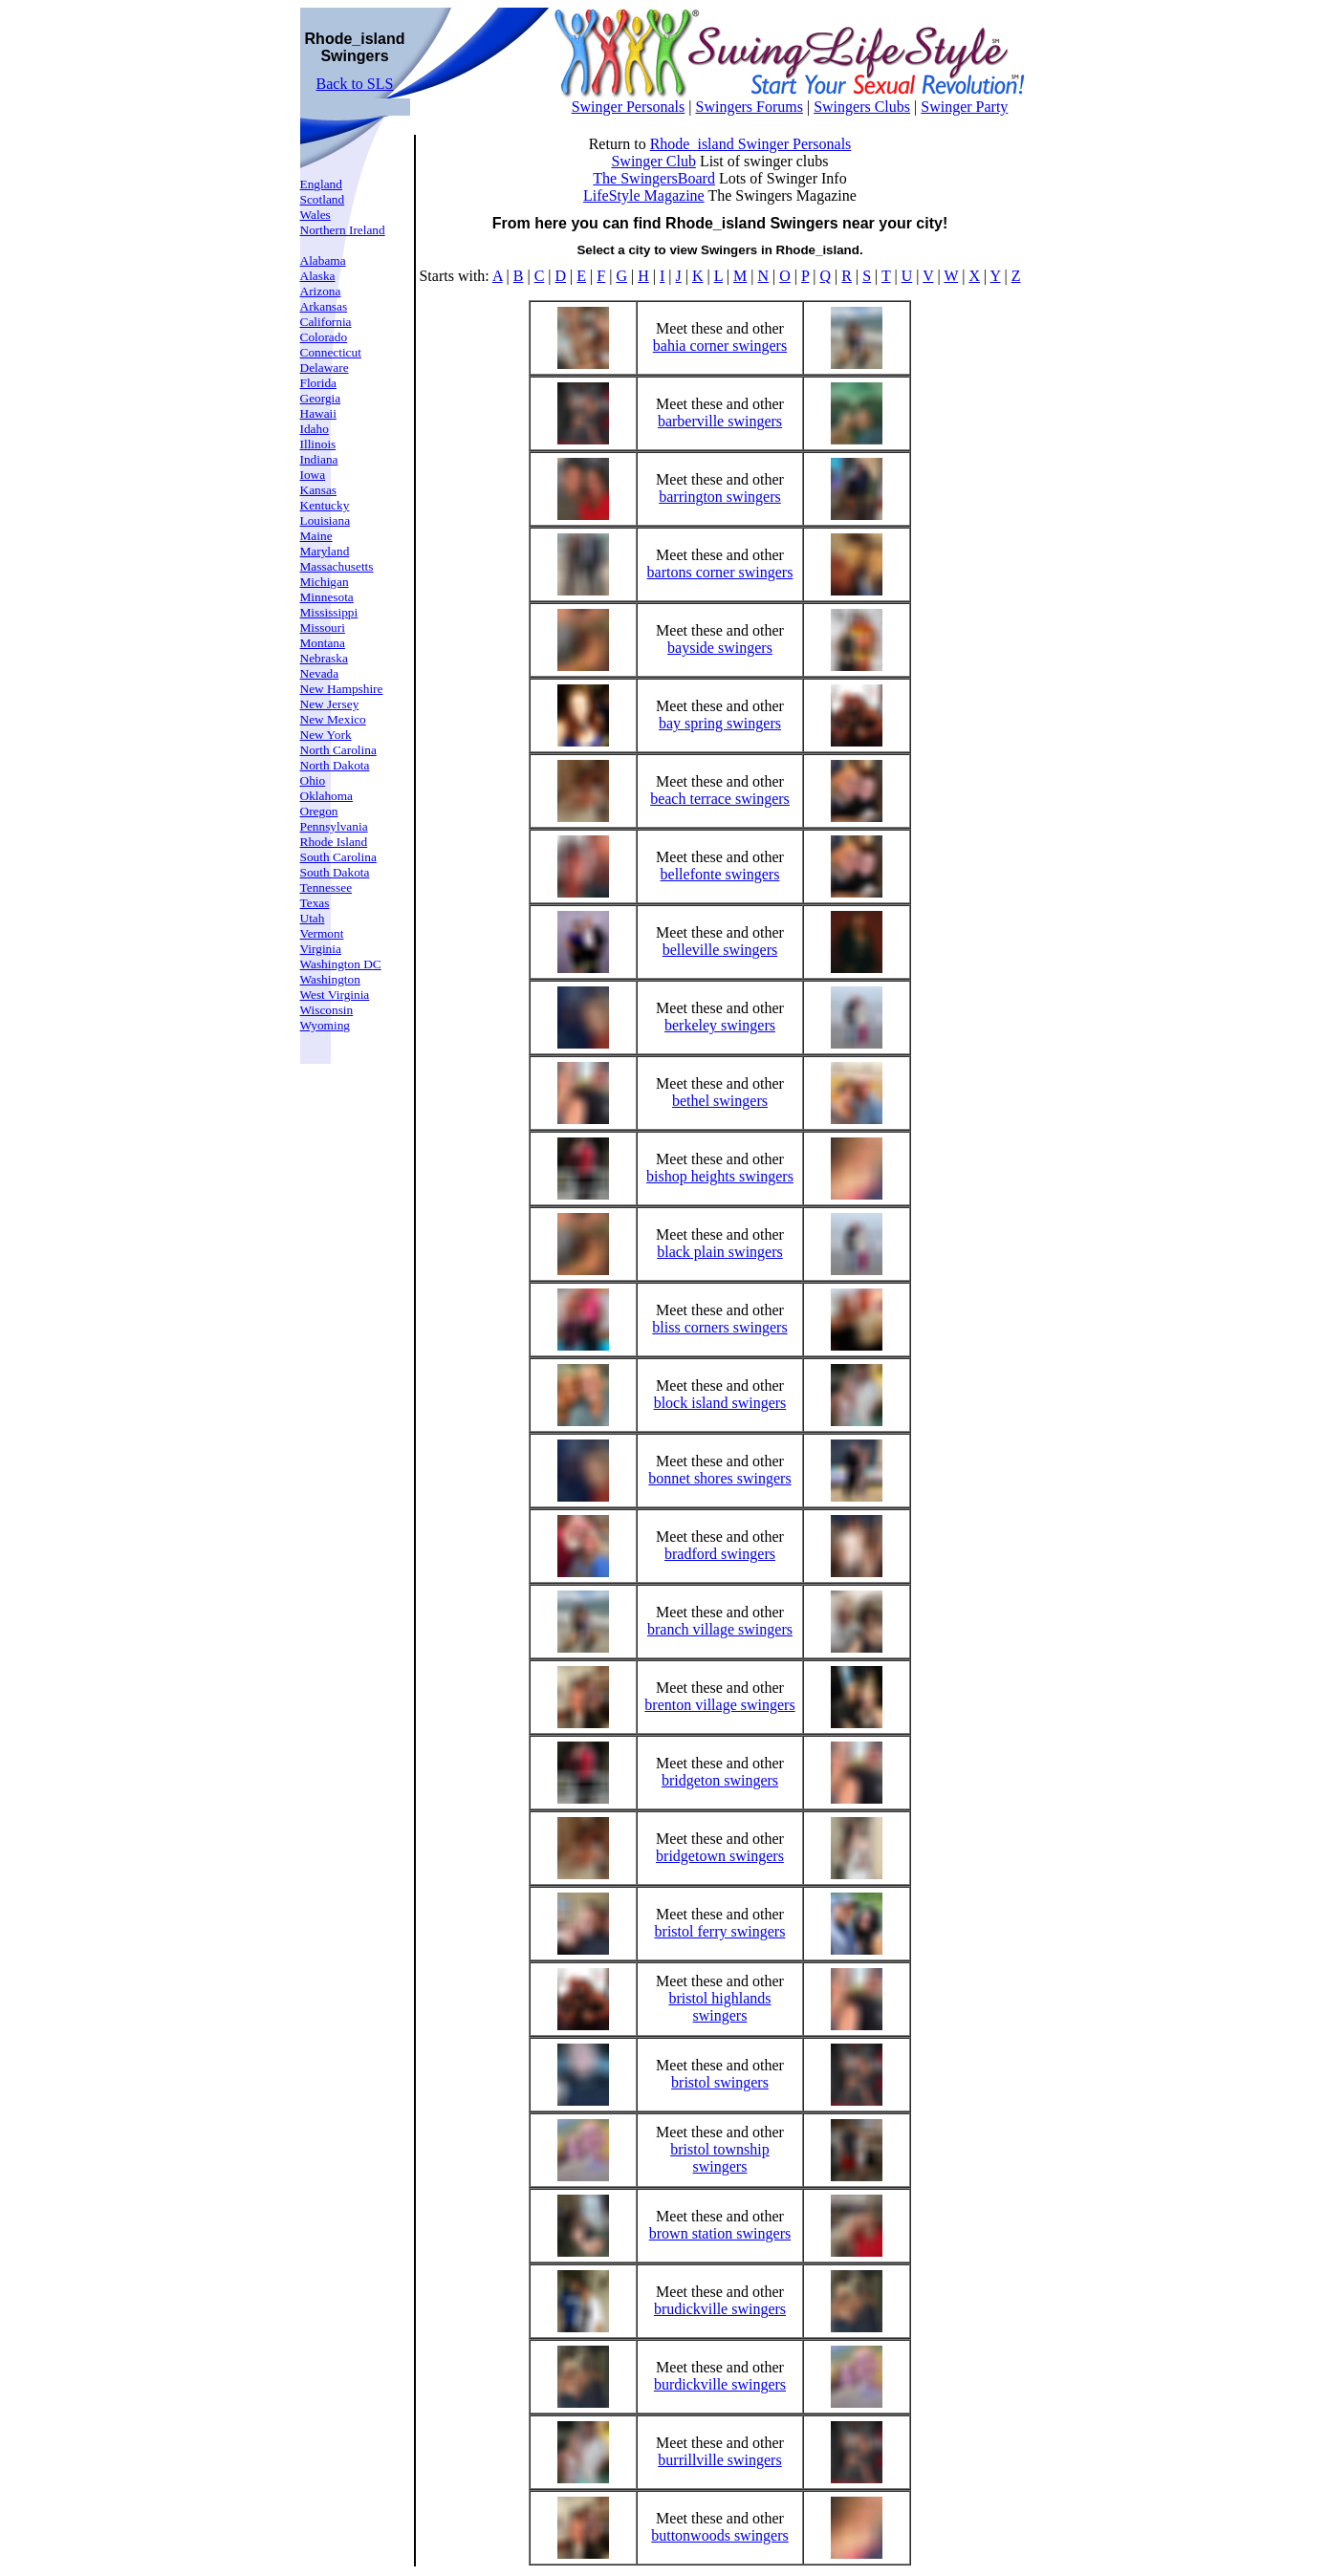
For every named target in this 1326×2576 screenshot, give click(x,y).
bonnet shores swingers (719, 1478)
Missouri (322, 627)
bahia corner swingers (720, 345)
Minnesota (327, 597)
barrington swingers (720, 496)
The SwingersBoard (654, 178)
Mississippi (329, 612)
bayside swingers (719, 647)
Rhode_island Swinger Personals (751, 144)
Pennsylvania (334, 826)
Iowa (313, 474)
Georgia (320, 398)
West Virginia (335, 994)
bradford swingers (719, 1554)
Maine (316, 536)
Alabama (323, 260)
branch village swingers (720, 1629)
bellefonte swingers (720, 874)
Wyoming (325, 1025)
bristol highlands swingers (719, 2007)
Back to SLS (355, 84)
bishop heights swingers (719, 1176)
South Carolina (338, 857)
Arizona (320, 291)
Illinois (318, 444)
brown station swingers (720, 2233)
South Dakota (335, 872)
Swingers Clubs (862, 106)
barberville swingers (720, 421)
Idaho (314, 429)
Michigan (324, 581)
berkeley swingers (719, 1025)
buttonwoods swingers (720, 2535)
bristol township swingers (720, 2158)
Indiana (319, 459)
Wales (315, 214)
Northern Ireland (342, 230)
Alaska (318, 276)
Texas (315, 903)
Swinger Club (653, 161)
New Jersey (329, 704)
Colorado (324, 337)
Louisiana (325, 520)
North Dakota (335, 765)
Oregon (319, 811)
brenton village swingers (719, 1705)
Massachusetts (337, 566)
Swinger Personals (628, 106)
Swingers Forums (748, 106)
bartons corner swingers (720, 572)
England (321, 184)
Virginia (320, 949)
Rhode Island (334, 841)
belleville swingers (720, 950)
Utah (312, 918)
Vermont (322, 933)
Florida (318, 383)
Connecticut (330, 352)
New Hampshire (341, 689)
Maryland (325, 551)
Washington (330, 979)
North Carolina (338, 750)
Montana (322, 643)
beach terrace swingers (720, 798)
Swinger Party (964, 106)
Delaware (324, 367)
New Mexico (333, 719)
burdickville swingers (720, 2384)
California (326, 321)
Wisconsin (327, 1010)
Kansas (318, 490)
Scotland (322, 199)
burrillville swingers (719, 2460)
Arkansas (324, 306)
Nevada (319, 673)
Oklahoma (327, 796)
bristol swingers (720, 2082)
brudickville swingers (720, 2309)
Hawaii (318, 413)
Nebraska (324, 658)
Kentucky (325, 505)
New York (326, 734)
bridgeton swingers (720, 1780)
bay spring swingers (720, 723)
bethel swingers (720, 1101)
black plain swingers (720, 1252)
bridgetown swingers (720, 1856)
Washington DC (340, 964)
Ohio (313, 780)
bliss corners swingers (719, 1327)
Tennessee (326, 887)
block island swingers (720, 1403)
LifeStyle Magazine (644, 195)
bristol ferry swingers (720, 1931)
